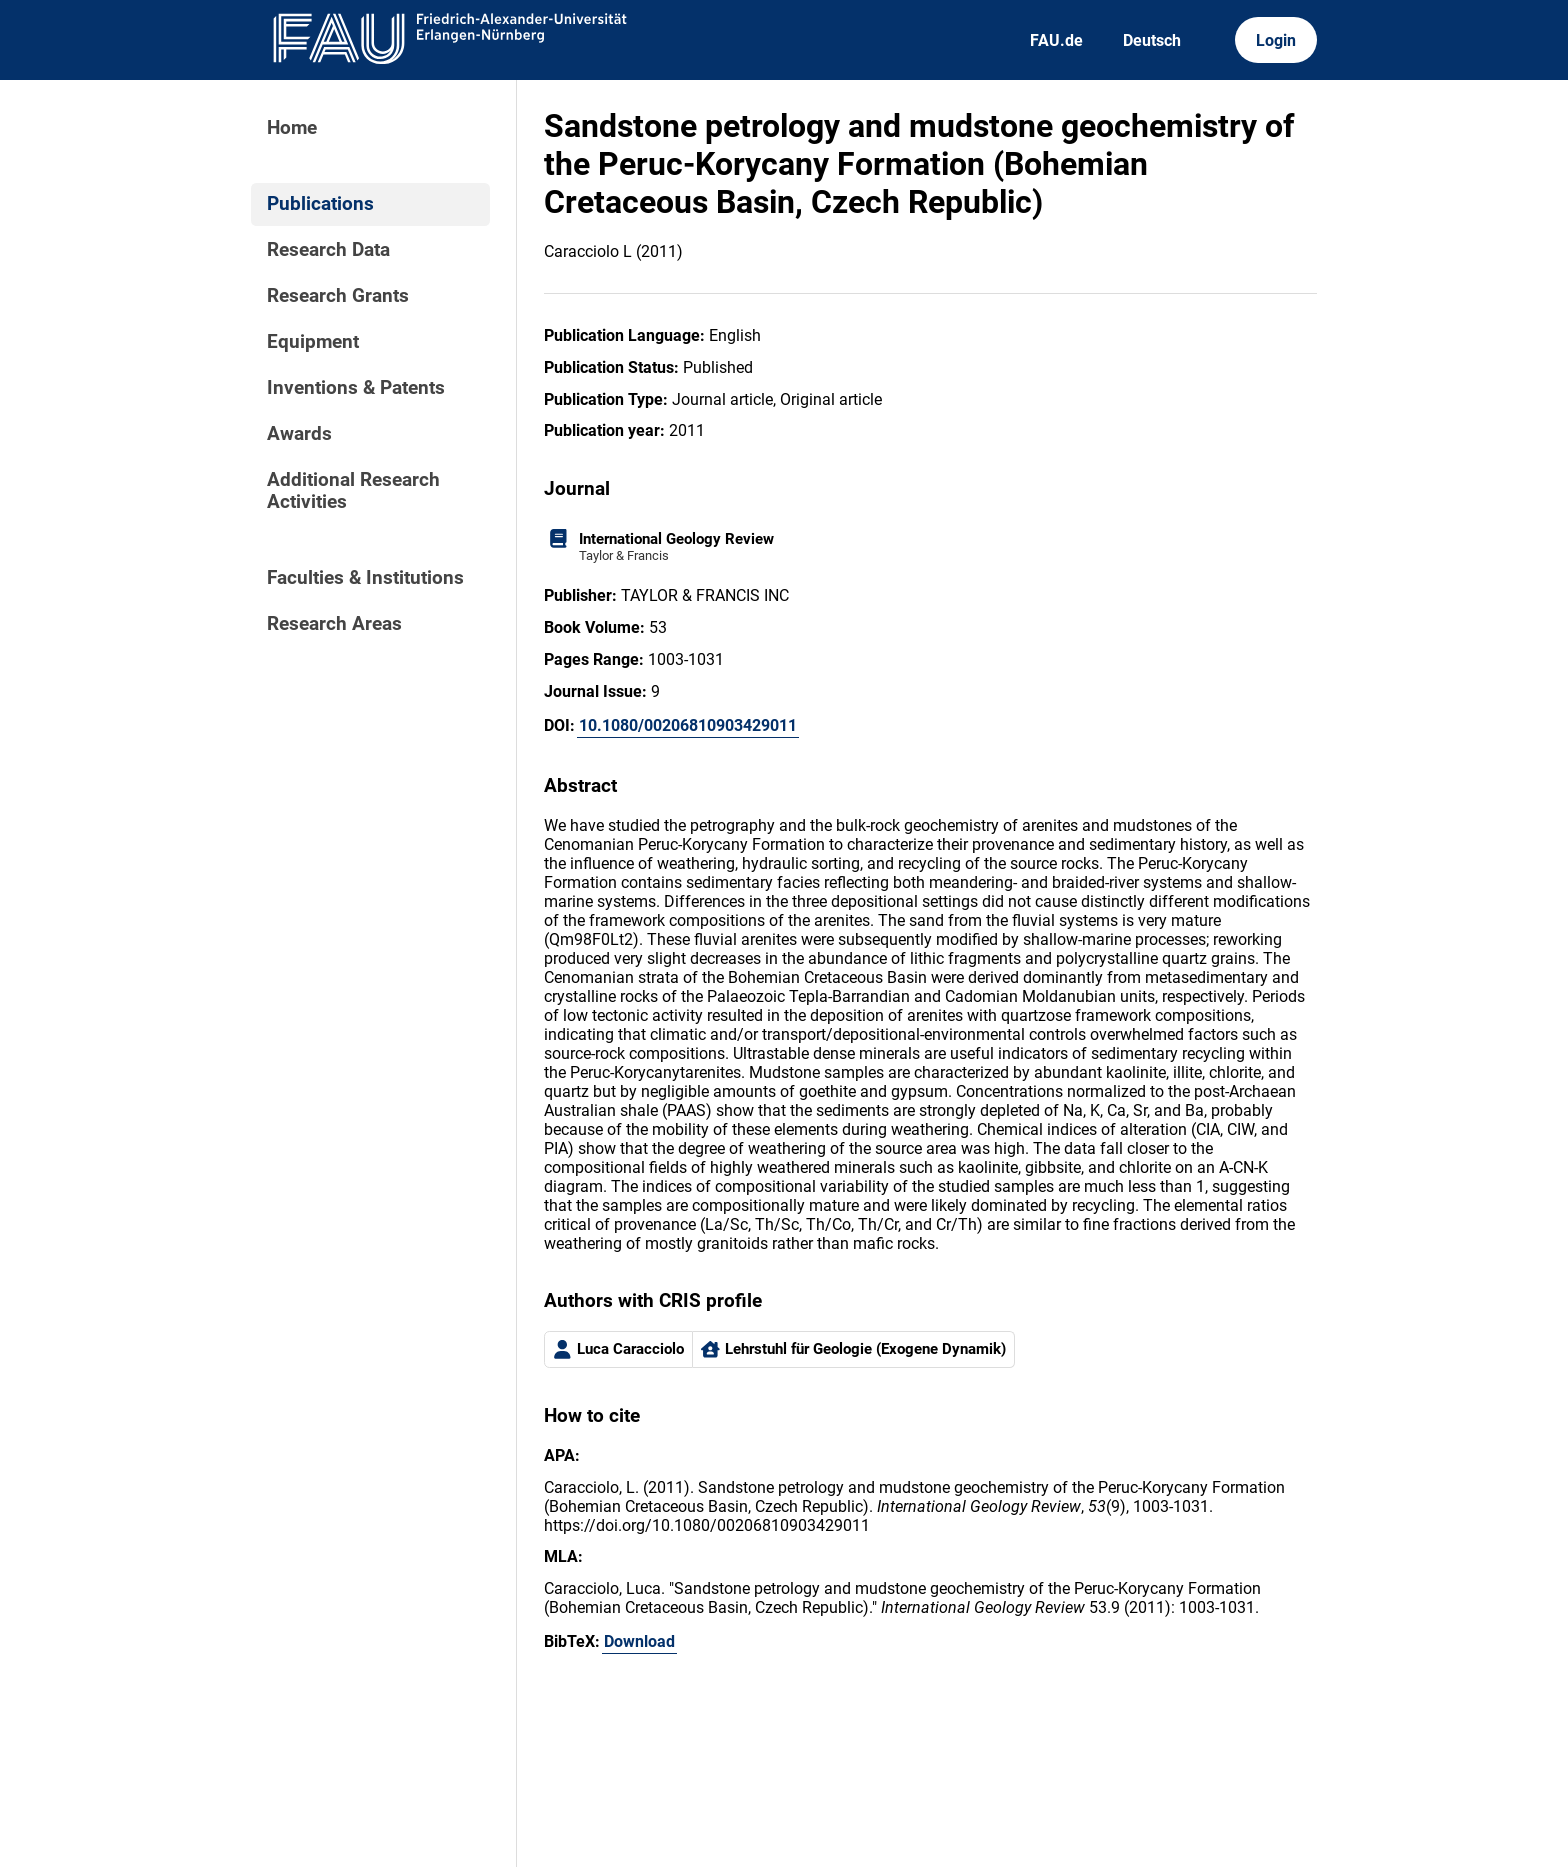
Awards (299, 434)
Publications (320, 204)
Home (292, 128)
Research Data (328, 250)
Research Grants (338, 296)
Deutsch (1152, 40)
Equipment (313, 342)
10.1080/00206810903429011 (688, 725)
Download (639, 1641)
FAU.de (1056, 40)
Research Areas (334, 624)
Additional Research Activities (353, 491)
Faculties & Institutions (365, 578)
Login (1276, 40)
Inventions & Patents (356, 388)
